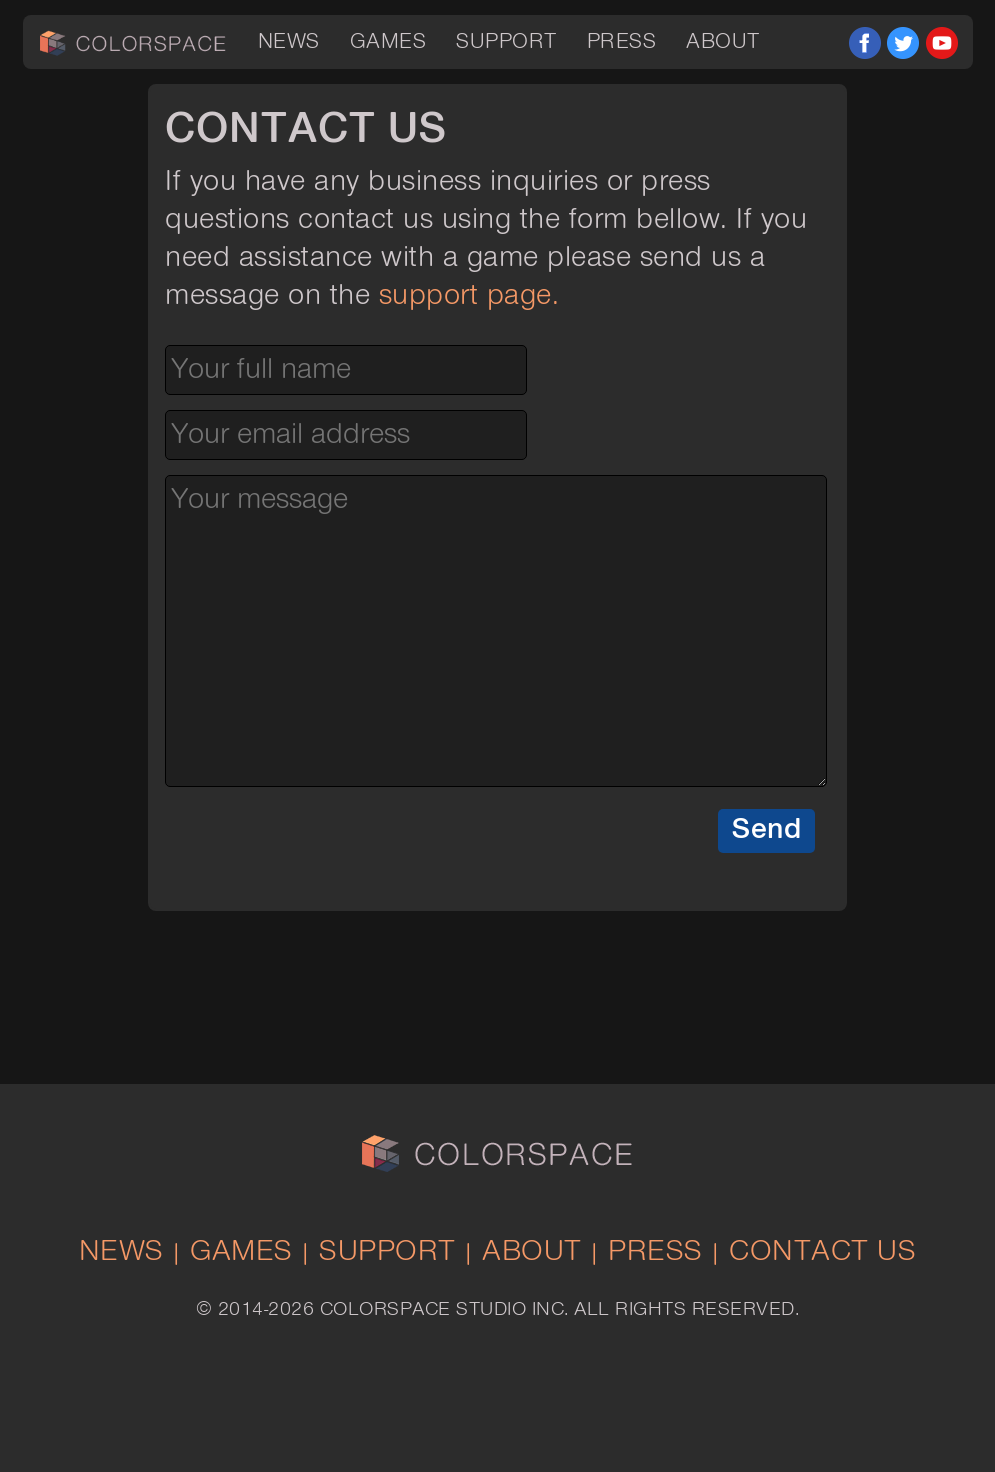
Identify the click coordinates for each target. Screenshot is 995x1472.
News (289, 42)
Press (622, 42)
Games (388, 42)
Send (766, 830)
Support (506, 42)
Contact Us (822, 1252)
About (723, 42)
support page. (469, 296)
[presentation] (317, 850)
